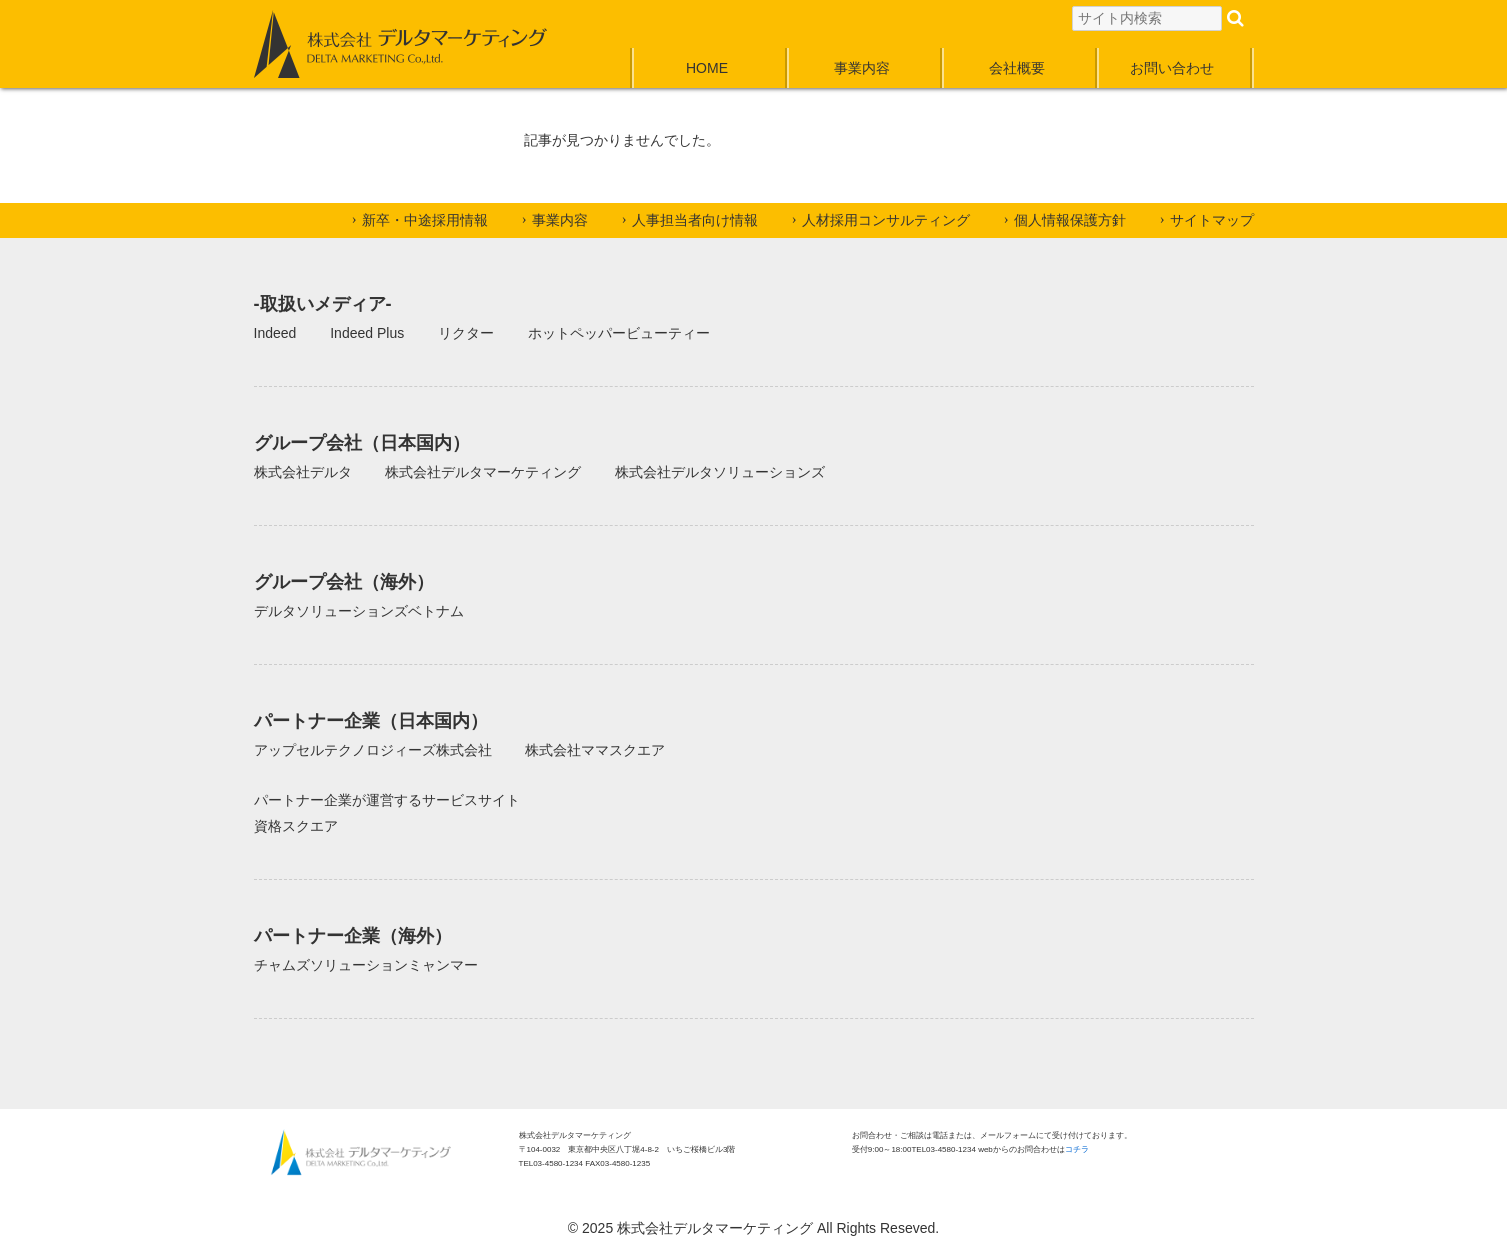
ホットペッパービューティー (619, 333)
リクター (466, 333)
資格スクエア (296, 826)
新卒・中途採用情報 (425, 220)
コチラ (1077, 1149)
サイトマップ (1212, 220)
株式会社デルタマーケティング (483, 472)
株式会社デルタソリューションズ (720, 472)
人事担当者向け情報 (695, 220)
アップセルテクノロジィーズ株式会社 (373, 750)
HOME (707, 68)
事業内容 (862, 68)
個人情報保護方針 (1070, 220)
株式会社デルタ (303, 472)
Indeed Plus (367, 333)
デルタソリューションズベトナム (359, 611)
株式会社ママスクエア (595, 750)
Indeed (275, 333)
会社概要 (1017, 68)
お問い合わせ (1172, 68)
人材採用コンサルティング (886, 220)
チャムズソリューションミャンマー (366, 965)
